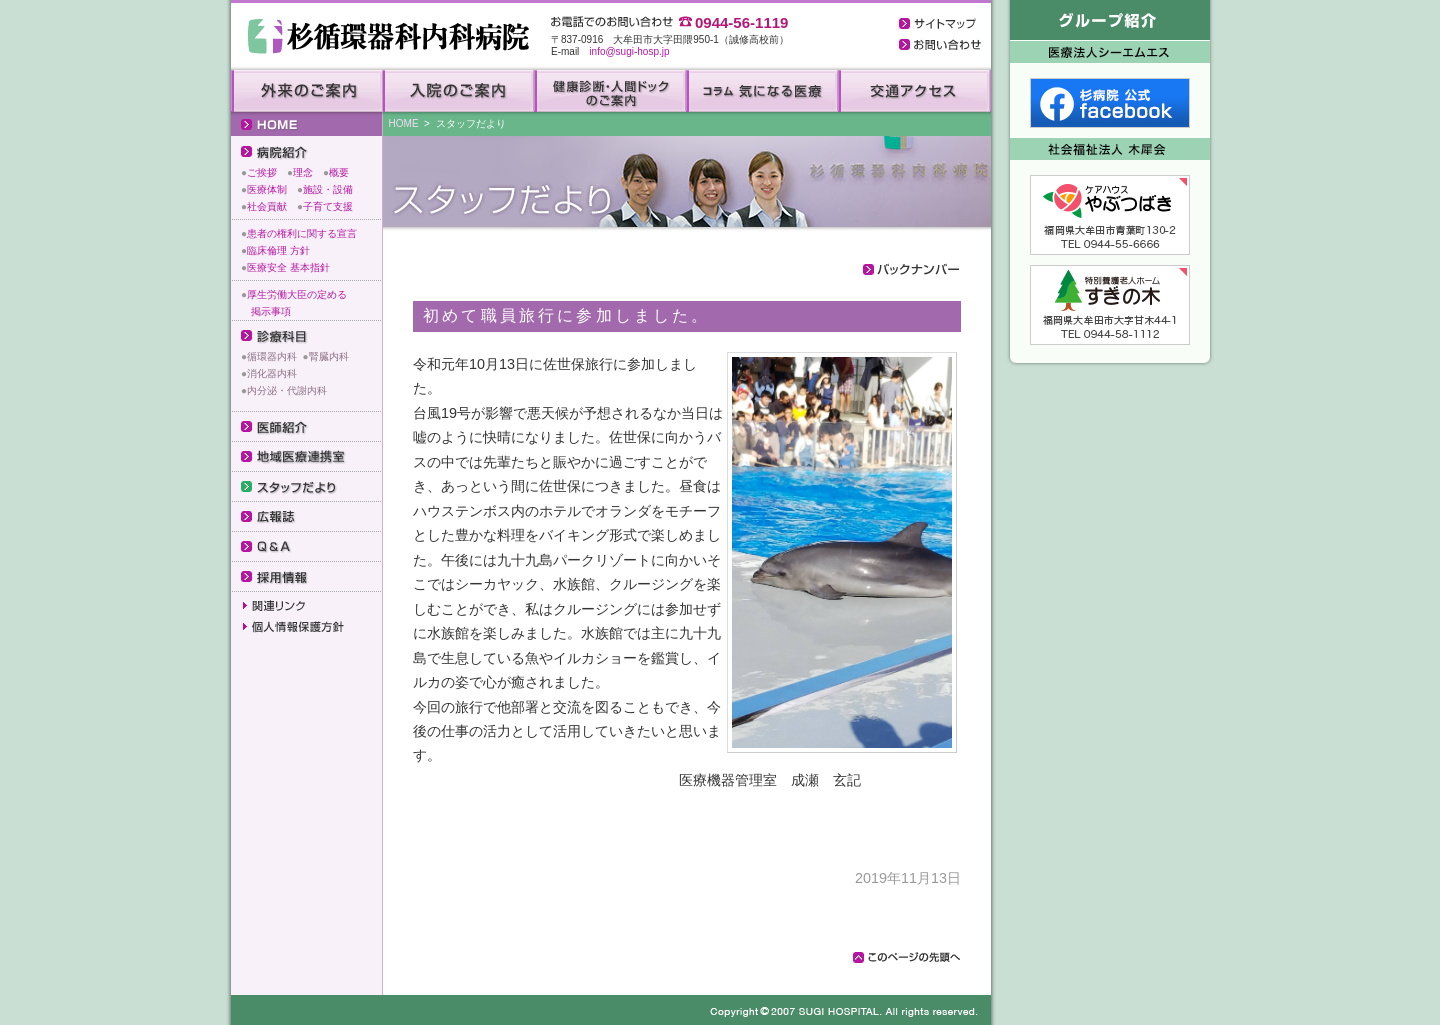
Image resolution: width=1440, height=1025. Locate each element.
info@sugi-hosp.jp (629, 51)
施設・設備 (328, 189)
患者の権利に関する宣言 (302, 233)
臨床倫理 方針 (278, 250)
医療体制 (267, 189)
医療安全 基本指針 (288, 267)
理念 (303, 172)
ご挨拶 (262, 172)
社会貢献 (267, 206)
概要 (339, 172)
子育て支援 (328, 206)
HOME (404, 123)
